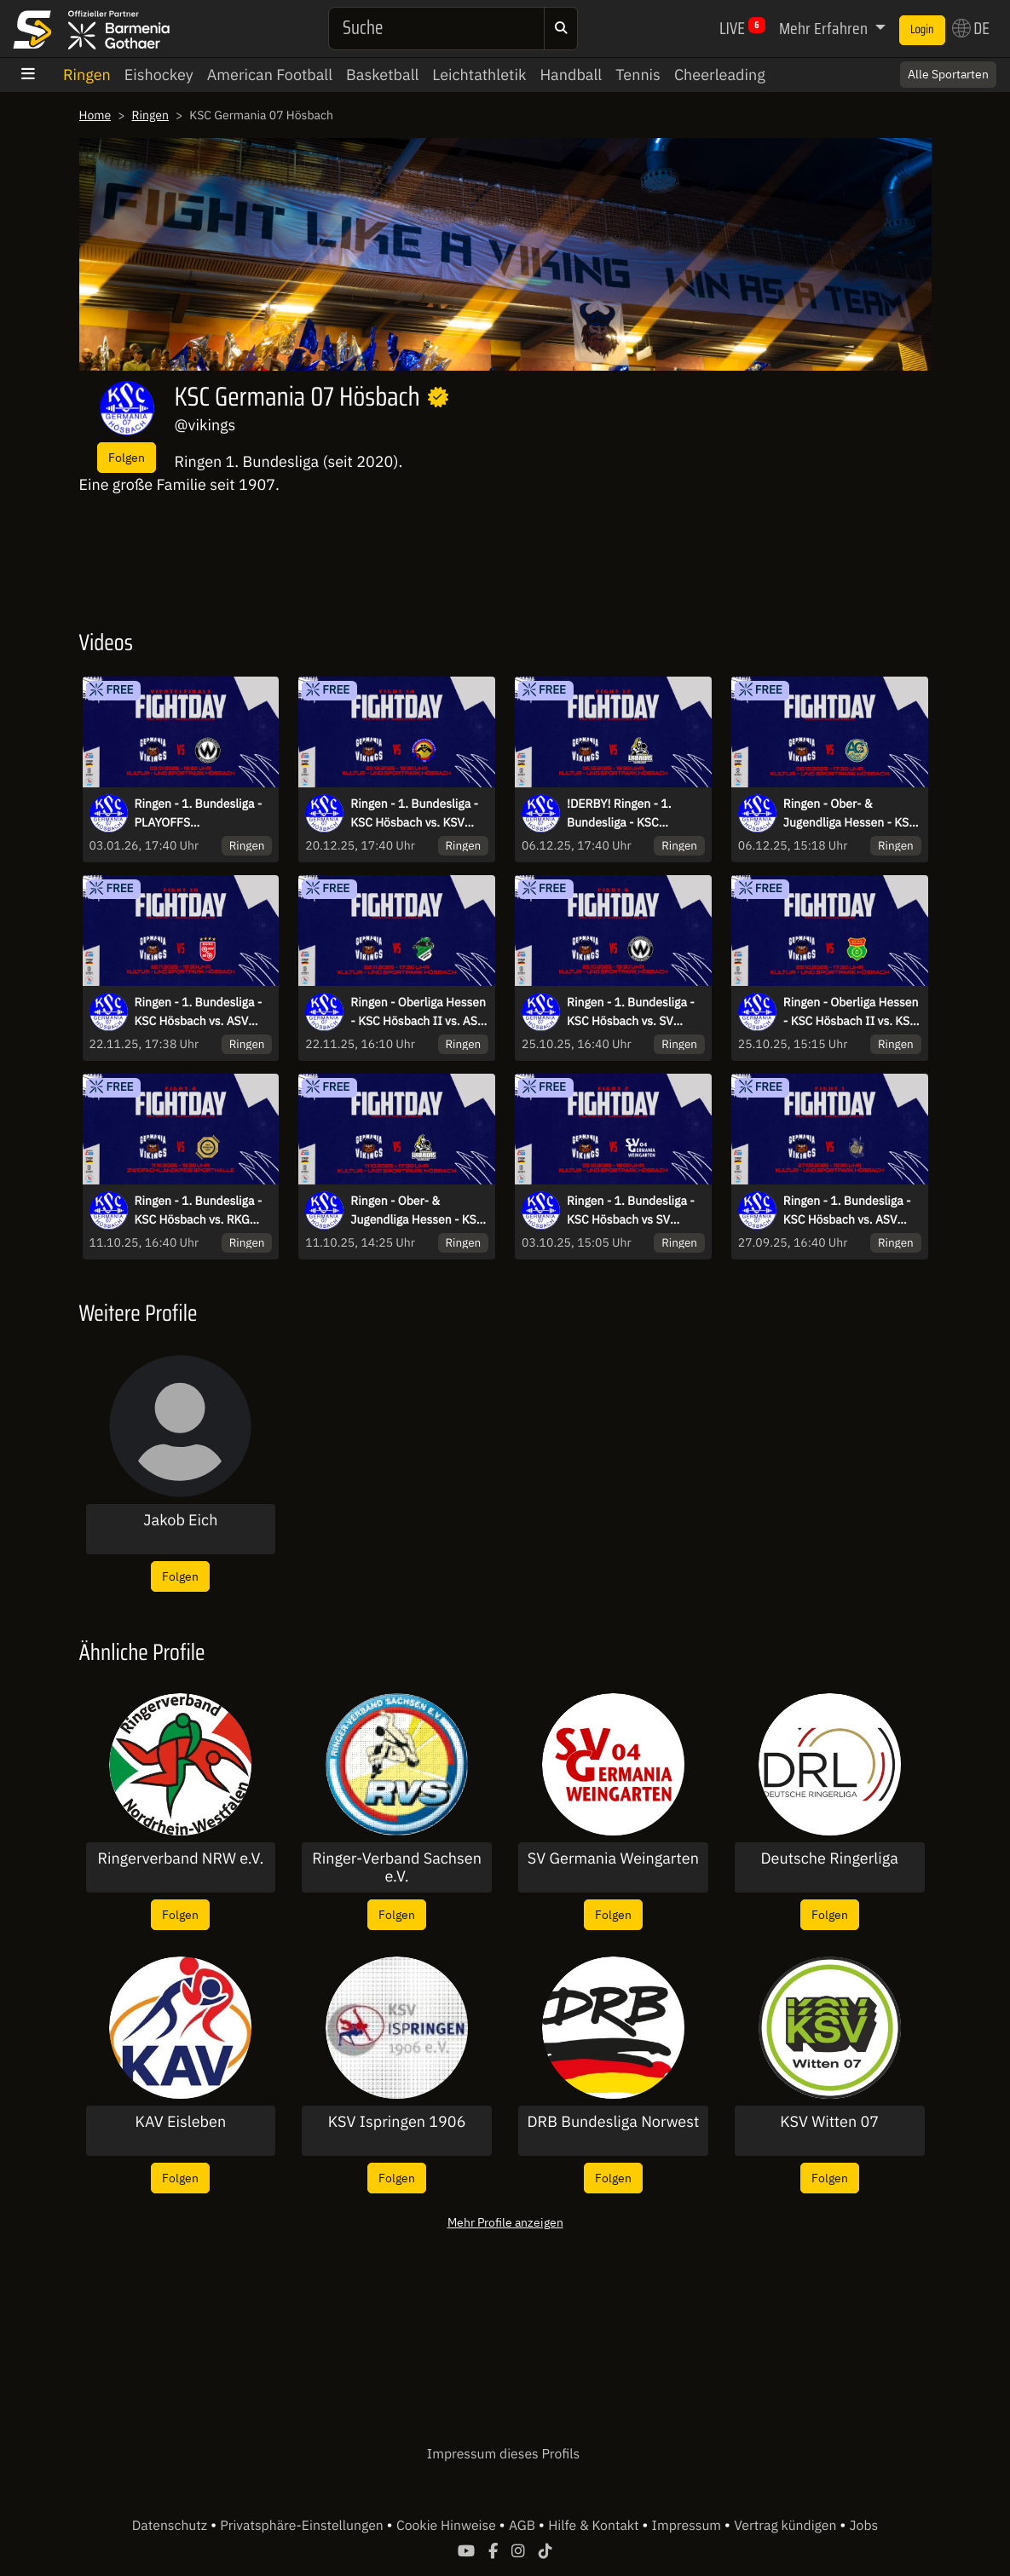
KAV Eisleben (181, 2121)
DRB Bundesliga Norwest (614, 2121)
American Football (269, 74)
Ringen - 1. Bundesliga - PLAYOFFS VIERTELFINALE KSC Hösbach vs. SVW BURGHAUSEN (199, 814)
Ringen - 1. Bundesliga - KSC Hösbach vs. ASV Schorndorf (847, 1211)
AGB (524, 2525)
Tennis (638, 74)
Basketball (382, 74)
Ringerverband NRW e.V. (180, 1858)
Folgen (126, 457)
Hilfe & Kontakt (595, 2525)
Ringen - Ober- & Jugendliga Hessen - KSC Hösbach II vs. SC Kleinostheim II (416, 1211)
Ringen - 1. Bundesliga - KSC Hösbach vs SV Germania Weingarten (631, 1211)
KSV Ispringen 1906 (397, 2121)
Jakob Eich (180, 1520)
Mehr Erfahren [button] (825, 28)
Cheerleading (719, 74)
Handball (571, 74)
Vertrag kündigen (787, 2525)
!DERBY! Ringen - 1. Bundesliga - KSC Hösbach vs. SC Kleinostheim (619, 814)
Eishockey (158, 74)
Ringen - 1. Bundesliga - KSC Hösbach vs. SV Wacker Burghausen (631, 1012)
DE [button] (971, 28)
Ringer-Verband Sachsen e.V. (397, 1867)
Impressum (688, 2525)
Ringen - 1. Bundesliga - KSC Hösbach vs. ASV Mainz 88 (199, 1012)
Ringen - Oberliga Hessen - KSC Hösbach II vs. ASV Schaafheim (418, 1012)
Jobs (864, 2525)
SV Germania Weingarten (613, 1858)
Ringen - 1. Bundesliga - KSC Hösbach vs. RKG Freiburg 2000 (199, 1211)
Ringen (87, 74)
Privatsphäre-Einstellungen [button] (303, 2525)
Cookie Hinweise (447, 2525)
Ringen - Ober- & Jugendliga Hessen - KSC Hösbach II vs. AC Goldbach (849, 814)
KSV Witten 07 (829, 2121)
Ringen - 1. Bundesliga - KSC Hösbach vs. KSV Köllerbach (414, 814)
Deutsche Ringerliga (828, 1858)
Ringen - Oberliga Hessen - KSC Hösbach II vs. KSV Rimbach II (851, 1012)
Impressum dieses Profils (503, 2454)
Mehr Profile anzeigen (505, 2222)
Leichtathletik (479, 74)
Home (95, 115)
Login (922, 29)
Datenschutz (171, 2525)
